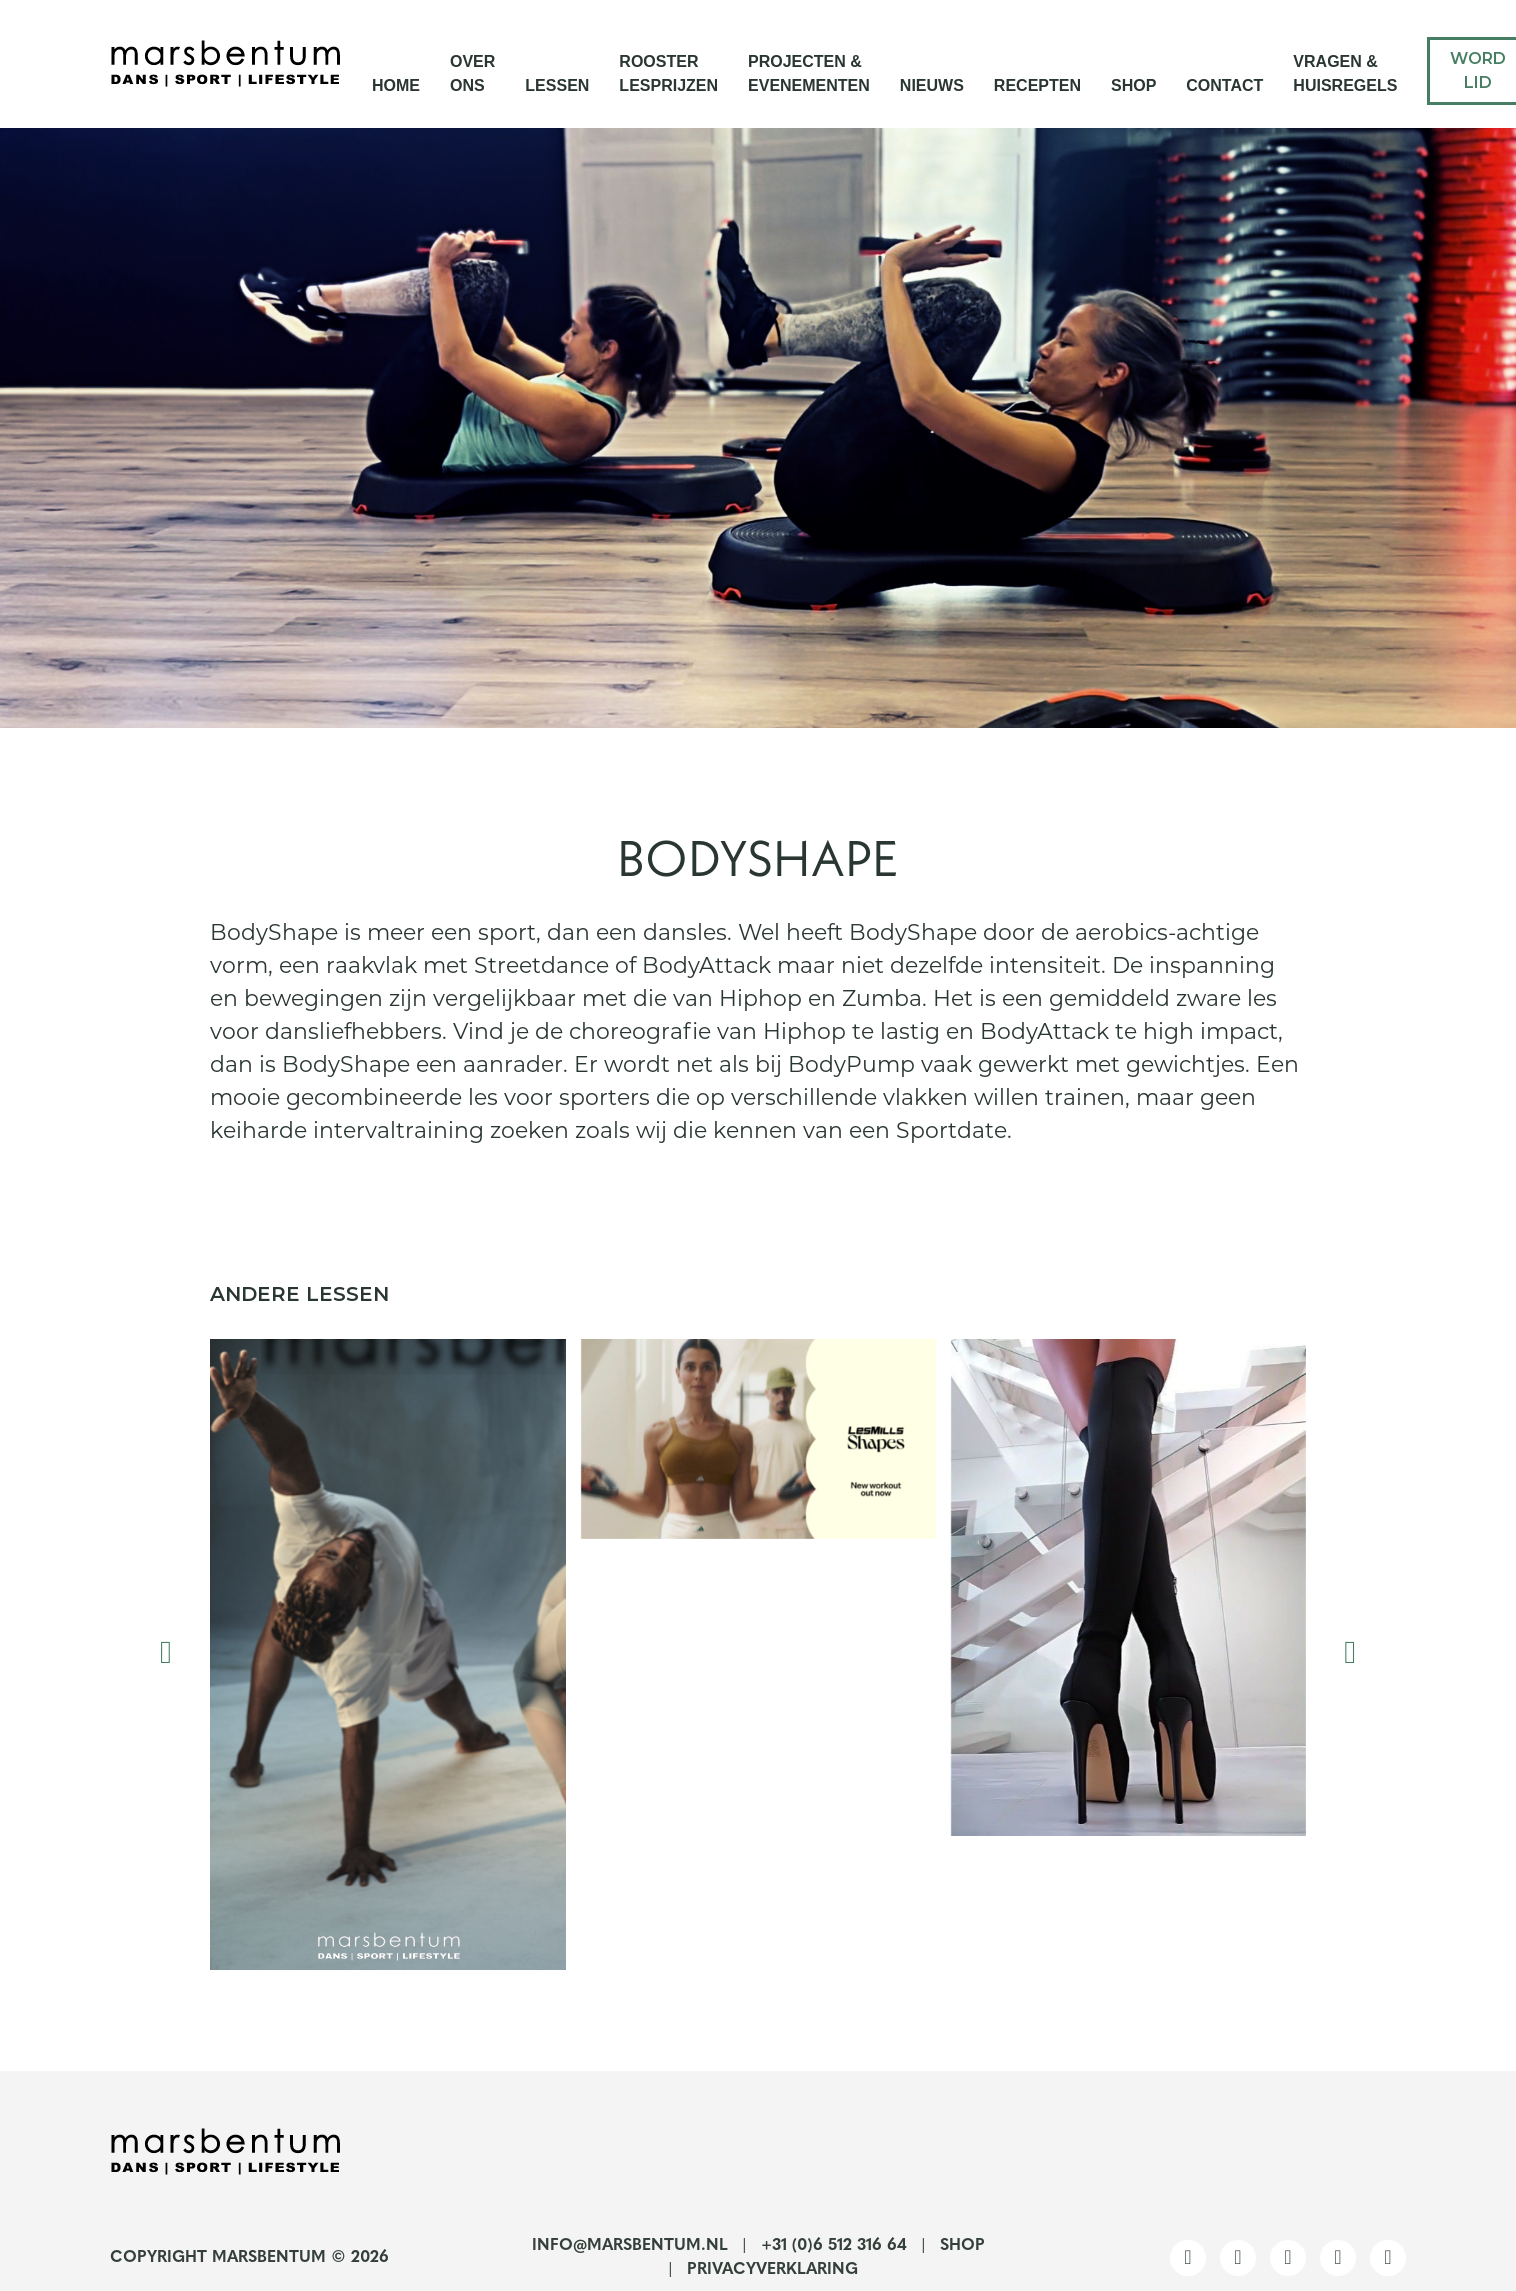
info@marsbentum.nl (630, 2246)
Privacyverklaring (772, 2270)
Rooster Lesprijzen (668, 73)
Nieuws (932, 85)
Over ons (472, 73)
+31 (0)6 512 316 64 (834, 2246)
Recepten (1037, 85)
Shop (1133, 85)
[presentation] (166, 1655)
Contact (1224, 85)
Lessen (557, 85)
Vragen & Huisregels (1345, 73)
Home (396, 85)
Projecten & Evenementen (809, 73)
